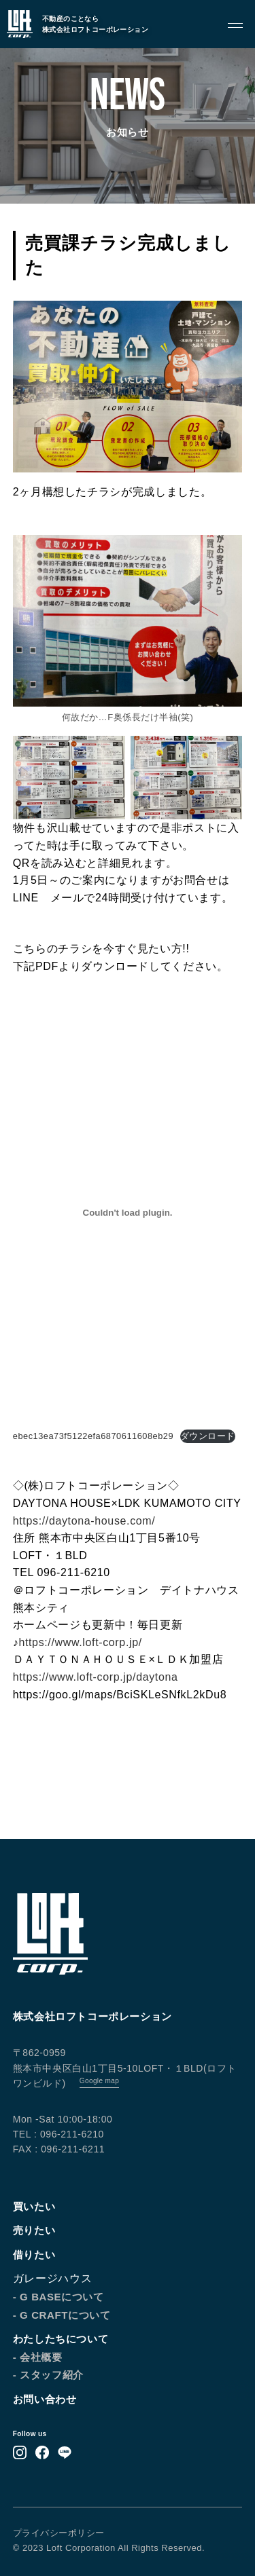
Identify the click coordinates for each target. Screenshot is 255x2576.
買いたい (34, 2206)
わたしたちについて (60, 2339)
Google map (99, 2081)
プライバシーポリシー (59, 2533)
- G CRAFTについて (62, 2315)
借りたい (34, 2254)
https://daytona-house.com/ (84, 1521)
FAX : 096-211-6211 (59, 2149)
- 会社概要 (38, 2357)
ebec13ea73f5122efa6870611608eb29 (93, 1436)
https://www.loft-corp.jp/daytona (95, 1677)
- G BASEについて (58, 2296)
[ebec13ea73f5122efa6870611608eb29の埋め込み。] (128, 1213)
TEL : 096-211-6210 (58, 2134)
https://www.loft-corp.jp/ (79, 1642)
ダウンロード (207, 1436)
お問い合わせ (45, 2399)
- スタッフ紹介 (48, 2375)
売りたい (34, 2230)
